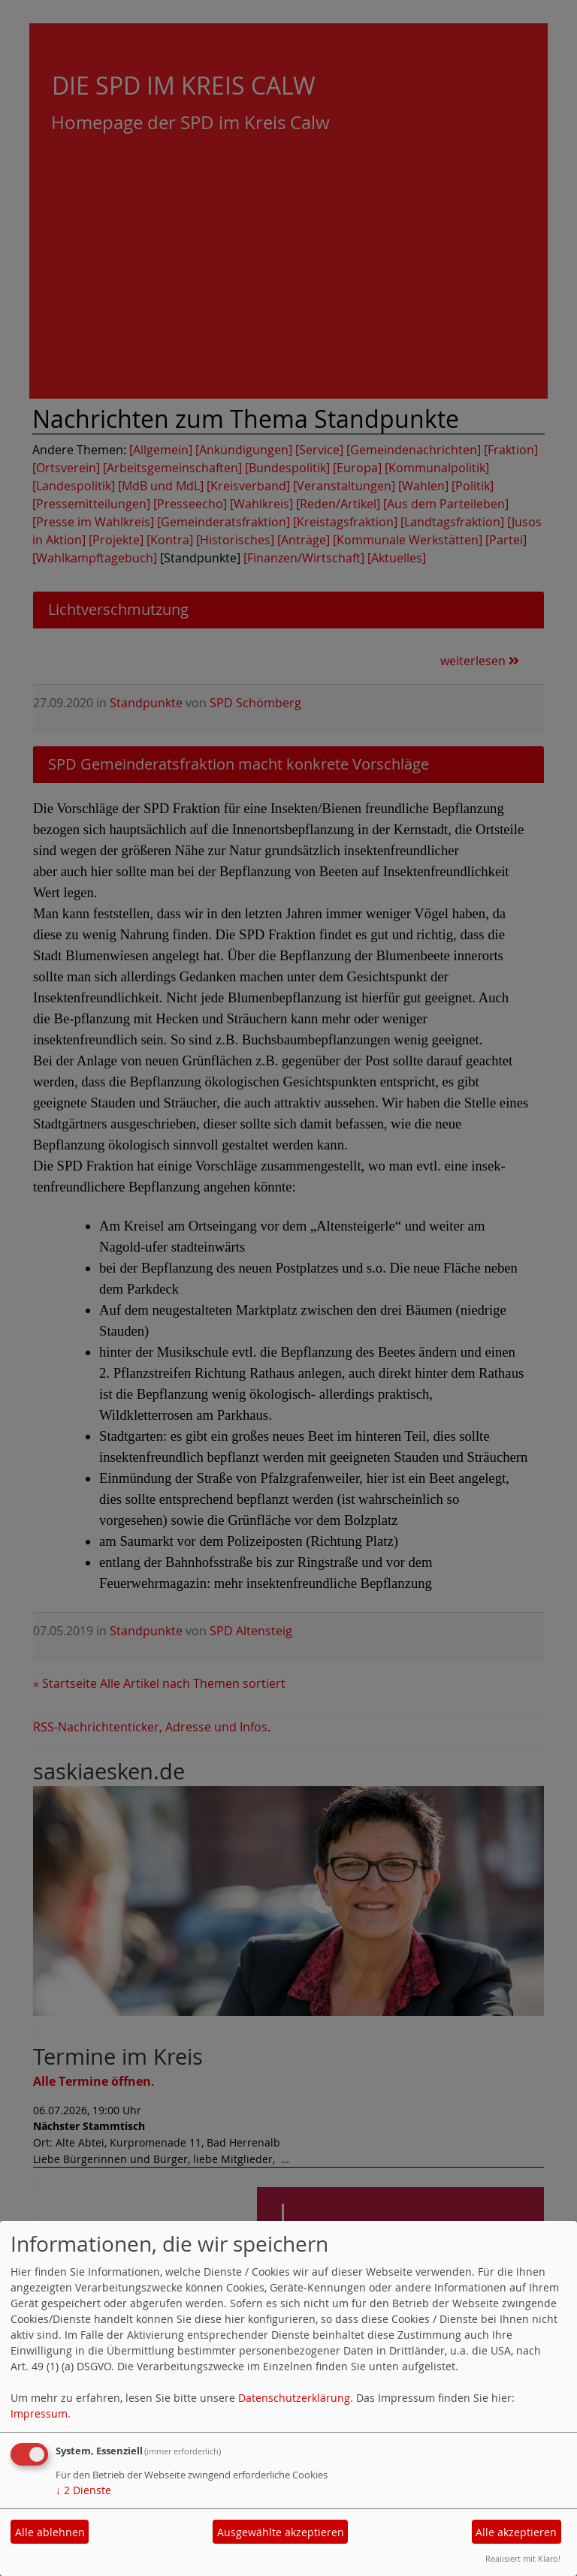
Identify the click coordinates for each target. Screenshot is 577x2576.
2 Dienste (83, 2490)
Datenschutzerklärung (294, 2398)
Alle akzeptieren (516, 2532)
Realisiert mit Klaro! (522, 2558)
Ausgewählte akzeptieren (280, 2532)
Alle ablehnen (50, 2532)
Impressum (39, 2413)
